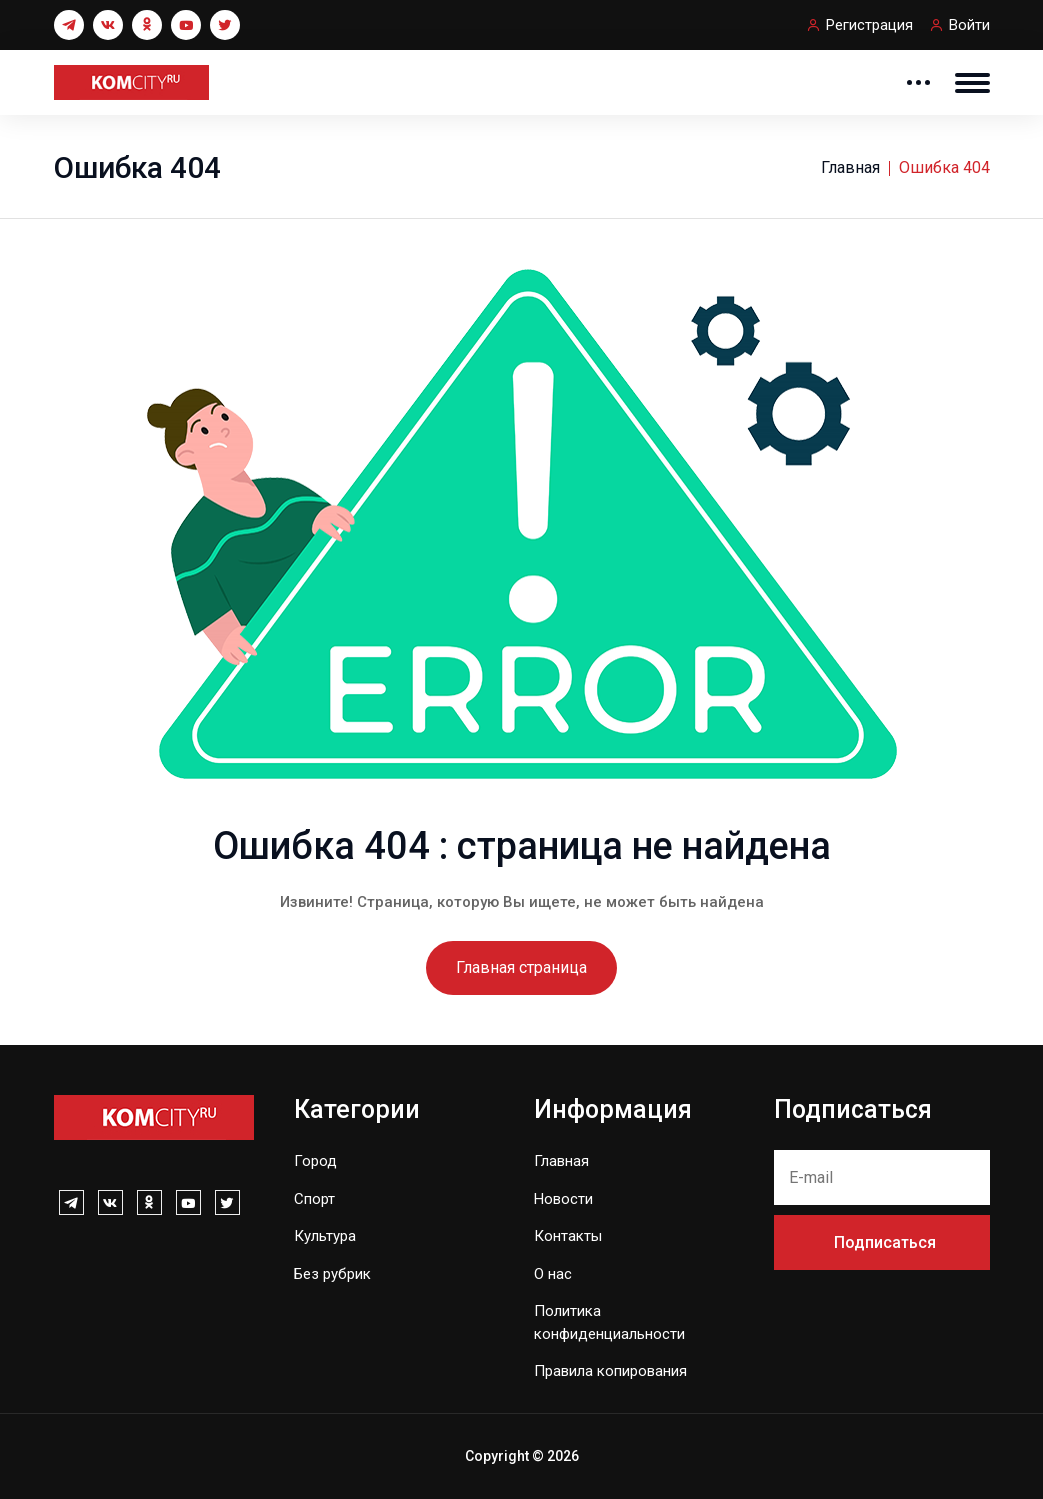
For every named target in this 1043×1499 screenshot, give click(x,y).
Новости (563, 1199)
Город (315, 1161)
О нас (553, 1274)
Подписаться (885, 1242)
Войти (969, 25)
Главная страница (521, 967)
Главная (850, 167)
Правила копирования (610, 1371)
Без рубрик (332, 1274)
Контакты (568, 1236)
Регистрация (869, 25)
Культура (325, 1236)
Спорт (314, 1199)
